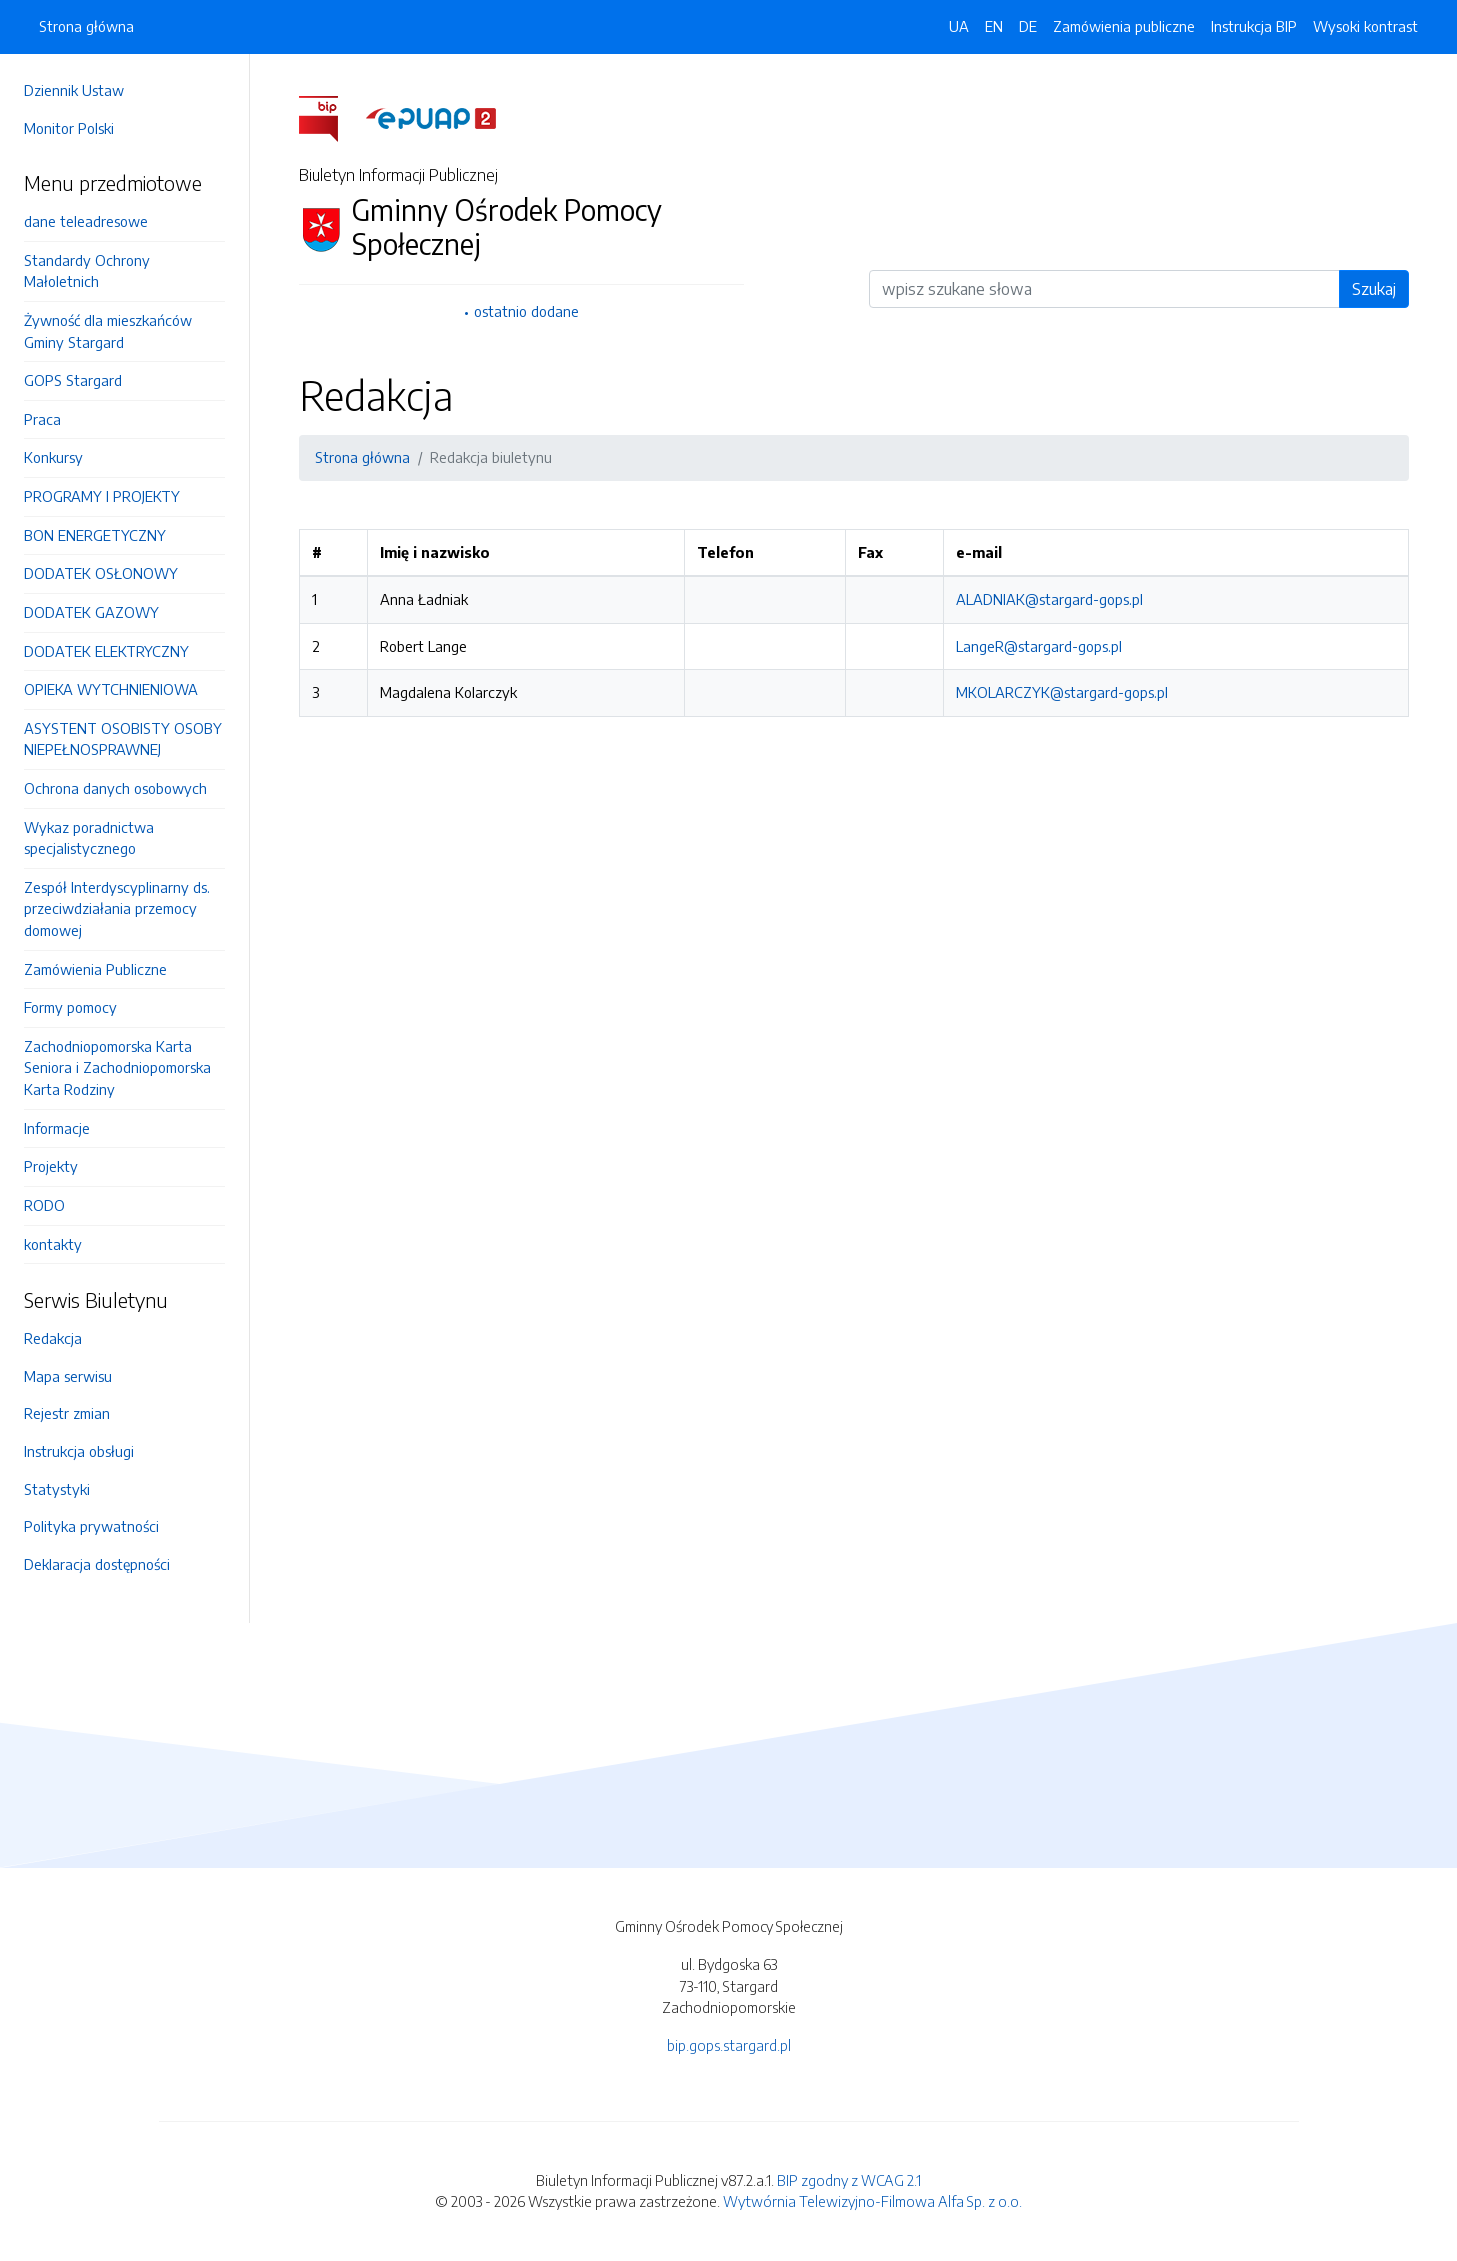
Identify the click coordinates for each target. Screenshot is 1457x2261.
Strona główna (86, 26)
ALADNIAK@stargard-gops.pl (1049, 599)
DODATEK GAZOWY (91, 612)
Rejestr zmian (67, 1413)
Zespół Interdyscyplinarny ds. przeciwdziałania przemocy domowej (117, 908)
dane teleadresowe (86, 221)
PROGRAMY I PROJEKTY (102, 496)
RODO (44, 1205)
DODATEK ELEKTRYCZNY (106, 651)
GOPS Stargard (73, 380)
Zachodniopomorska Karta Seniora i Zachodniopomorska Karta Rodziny (117, 1067)
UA (959, 26)
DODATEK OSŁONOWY (101, 573)
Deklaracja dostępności (97, 1564)
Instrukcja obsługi (79, 1451)
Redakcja (53, 1338)
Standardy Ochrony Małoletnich (87, 271)
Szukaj (1374, 289)
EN (994, 26)
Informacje (57, 1128)
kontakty (53, 1244)
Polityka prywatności (91, 1526)
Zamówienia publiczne (1124, 26)
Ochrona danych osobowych (115, 788)
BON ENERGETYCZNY (95, 535)
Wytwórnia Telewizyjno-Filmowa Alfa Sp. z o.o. (872, 2201)
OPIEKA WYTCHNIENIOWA (111, 689)
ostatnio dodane (526, 311)
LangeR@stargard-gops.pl (1039, 646)
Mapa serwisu (68, 1376)
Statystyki (57, 1489)
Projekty (51, 1166)
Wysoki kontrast (1365, 26)
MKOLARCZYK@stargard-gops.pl (1062, 692)
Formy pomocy (70, 1007)
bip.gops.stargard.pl (729, 2045)
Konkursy (53, 457)
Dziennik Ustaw (74, 90)
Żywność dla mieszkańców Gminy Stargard (108, 331)
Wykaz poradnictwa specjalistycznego (89, 838)
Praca (42, 419)
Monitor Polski (69, 128)
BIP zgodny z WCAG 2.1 (849, 2180)
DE (1028, 26)
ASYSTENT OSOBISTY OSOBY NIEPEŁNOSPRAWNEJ (123, 739)
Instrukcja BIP (1254, 26)
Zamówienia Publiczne (95, 969)
